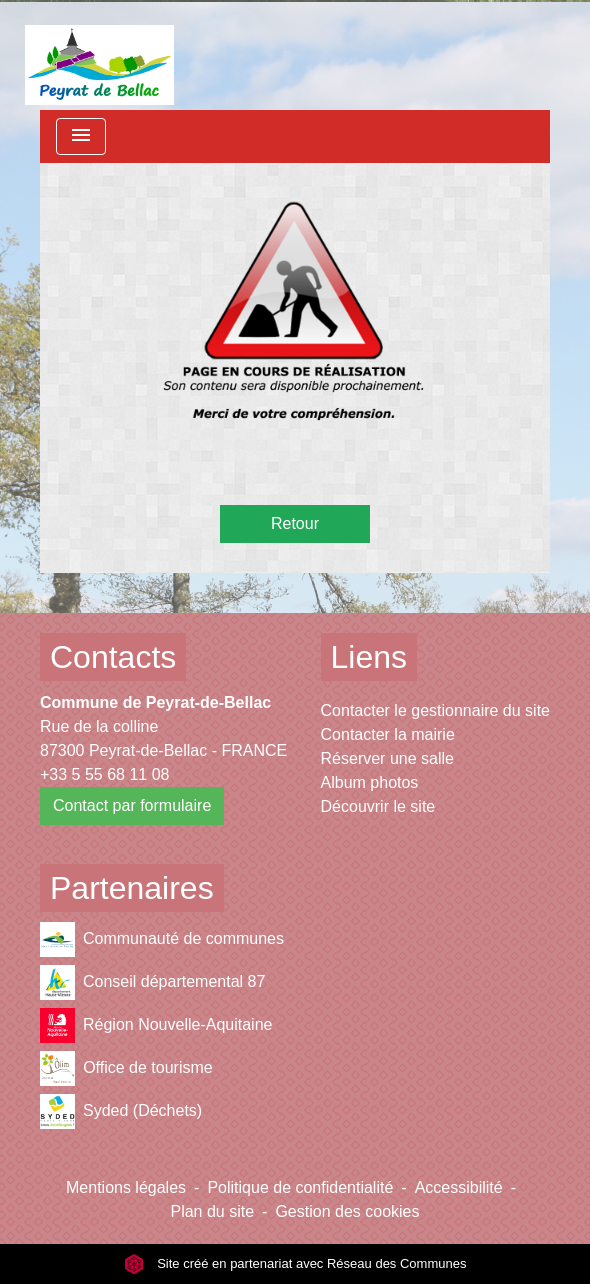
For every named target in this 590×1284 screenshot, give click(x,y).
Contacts (113, 657)
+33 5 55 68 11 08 (104, 774)
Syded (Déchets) (121, 1111)
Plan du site (212, 1211)
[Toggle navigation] (81, 136)
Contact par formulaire (132, 805)
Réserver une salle (387, 758)
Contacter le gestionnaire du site (435, 710)
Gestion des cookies (347, 1211)
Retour (295, 523)
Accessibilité (459, 1187)
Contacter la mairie (388, 734)
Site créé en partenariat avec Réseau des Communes (295, 1263)
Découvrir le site (378, 806)
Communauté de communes (162, 939)
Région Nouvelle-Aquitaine (156, 1025)
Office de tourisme (126, 1068)
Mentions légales (126, 1187)
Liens (369, 657)
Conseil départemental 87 (152, 982)
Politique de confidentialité (300, 1187)
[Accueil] (99, 55)
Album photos (370, 782)
